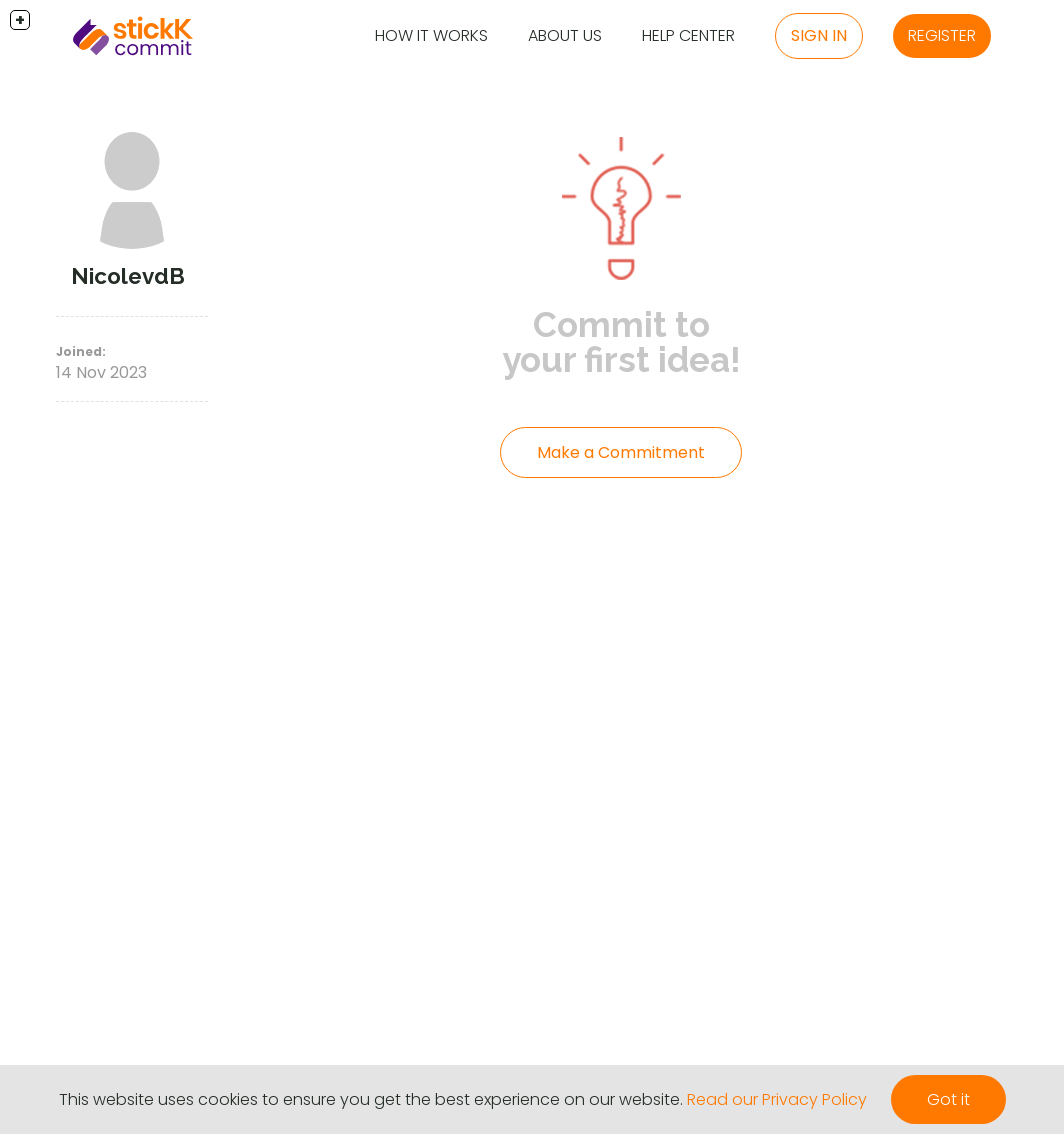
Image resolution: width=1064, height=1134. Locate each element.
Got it (948, 1099)
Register (942, 35)
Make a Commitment (621, 452)
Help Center (688, 35)
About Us (565, 35)
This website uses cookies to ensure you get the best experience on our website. (371, 1099)
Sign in (819, 35)
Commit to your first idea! (621, 342)
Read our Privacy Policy (777, 1099)
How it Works (431, 35)
